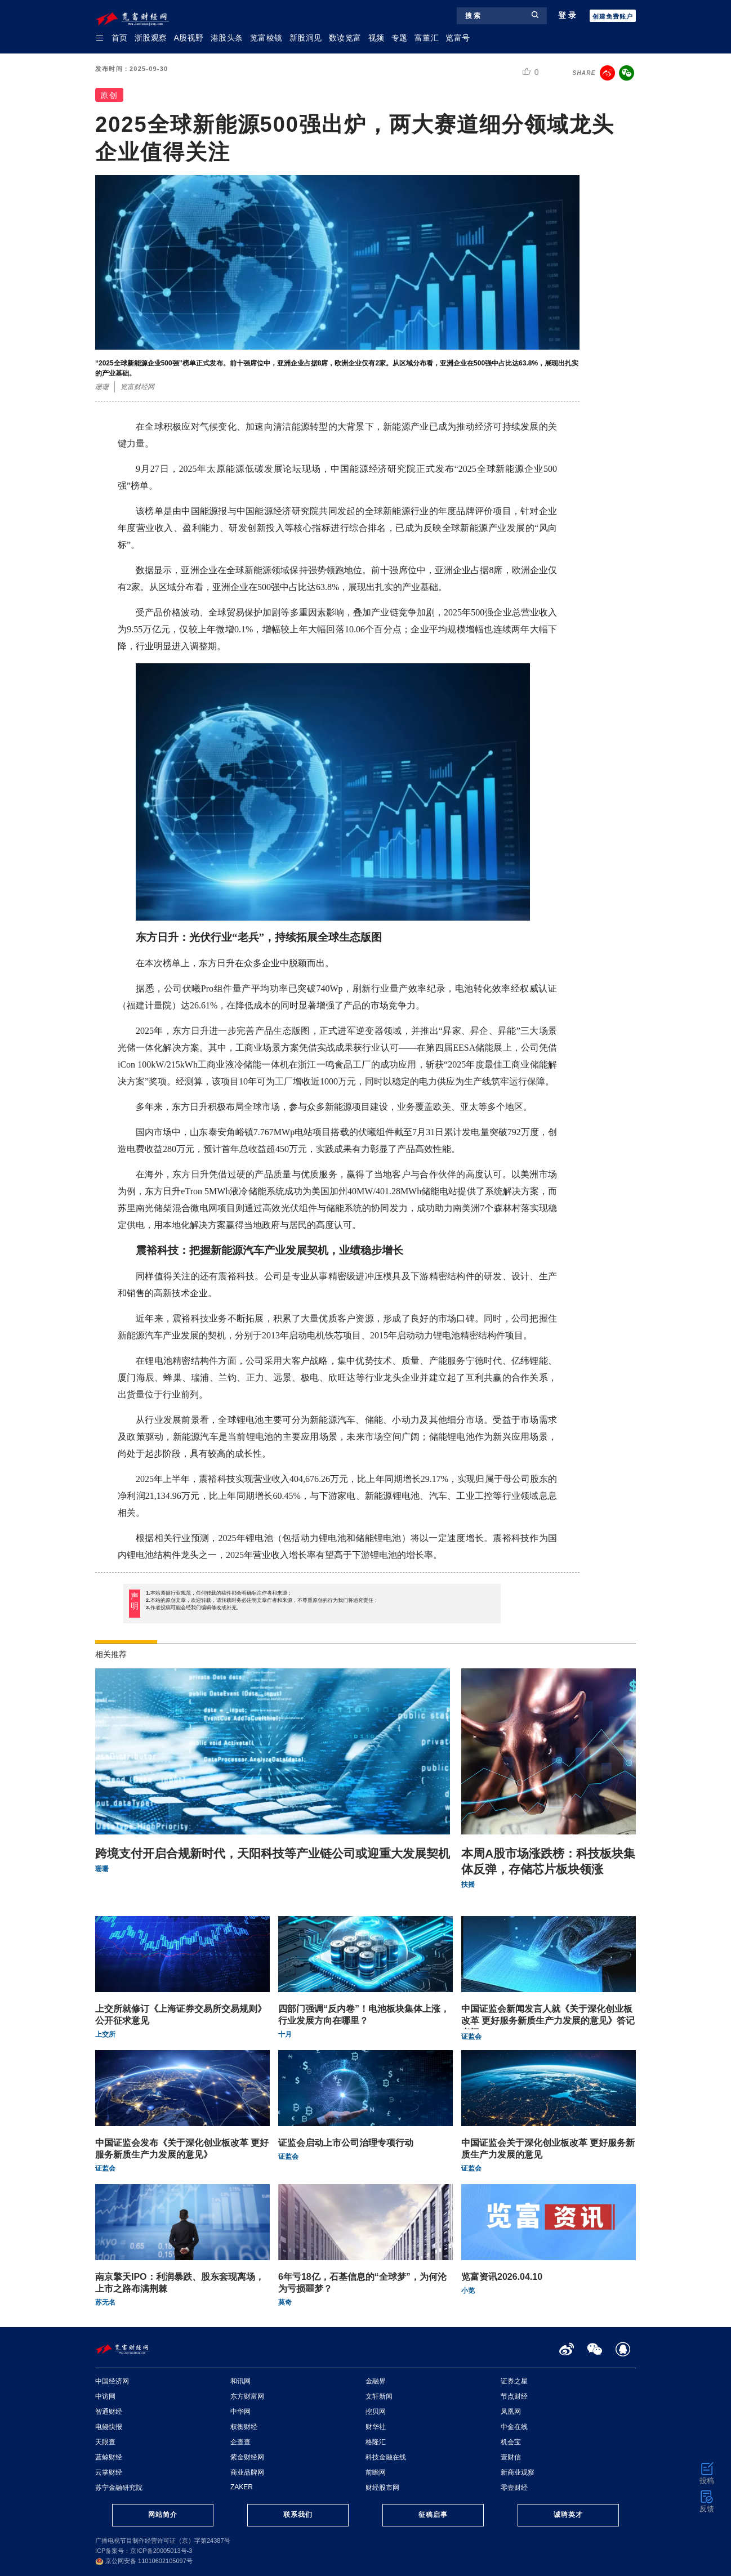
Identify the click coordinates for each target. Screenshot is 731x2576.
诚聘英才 (568, 2515)
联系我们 (298, 2515)
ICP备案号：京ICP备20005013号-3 (143, 2550)
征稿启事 (433, 2515)
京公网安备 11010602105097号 (144, 2560)
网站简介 (162, 2515)
